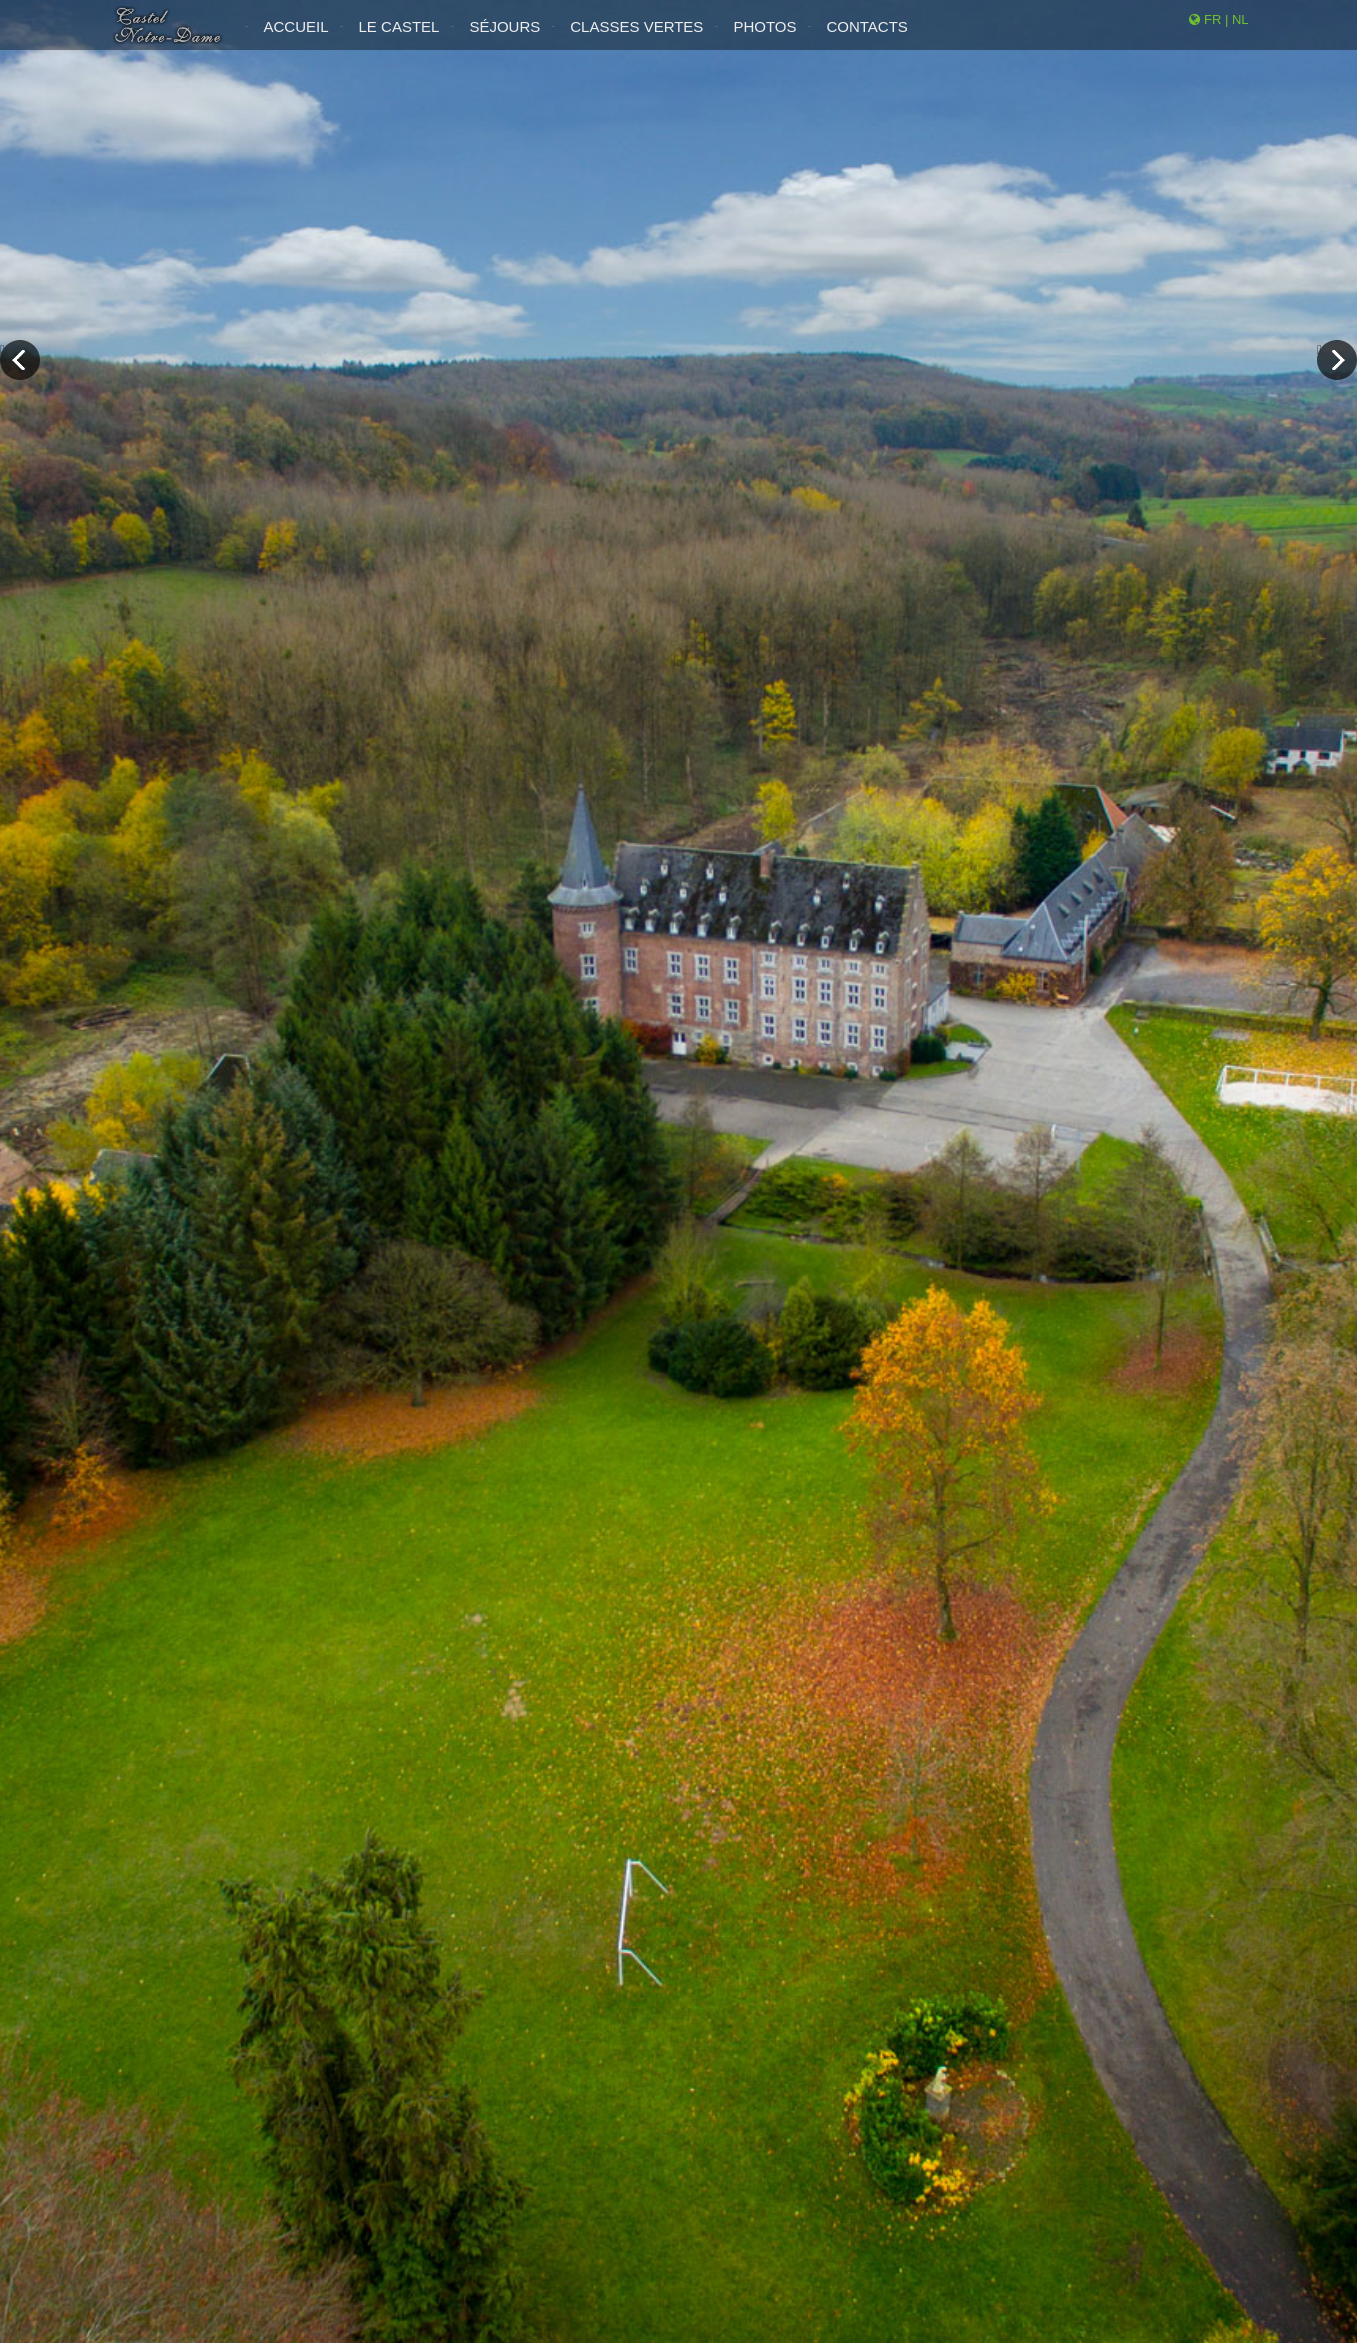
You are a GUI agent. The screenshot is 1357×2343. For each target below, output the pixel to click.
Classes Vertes (636, 38)
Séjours (504, 38)
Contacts (866, 38)
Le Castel (399, 38)
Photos (764, 38)
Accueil (296, 38)
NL (1240, 31)
